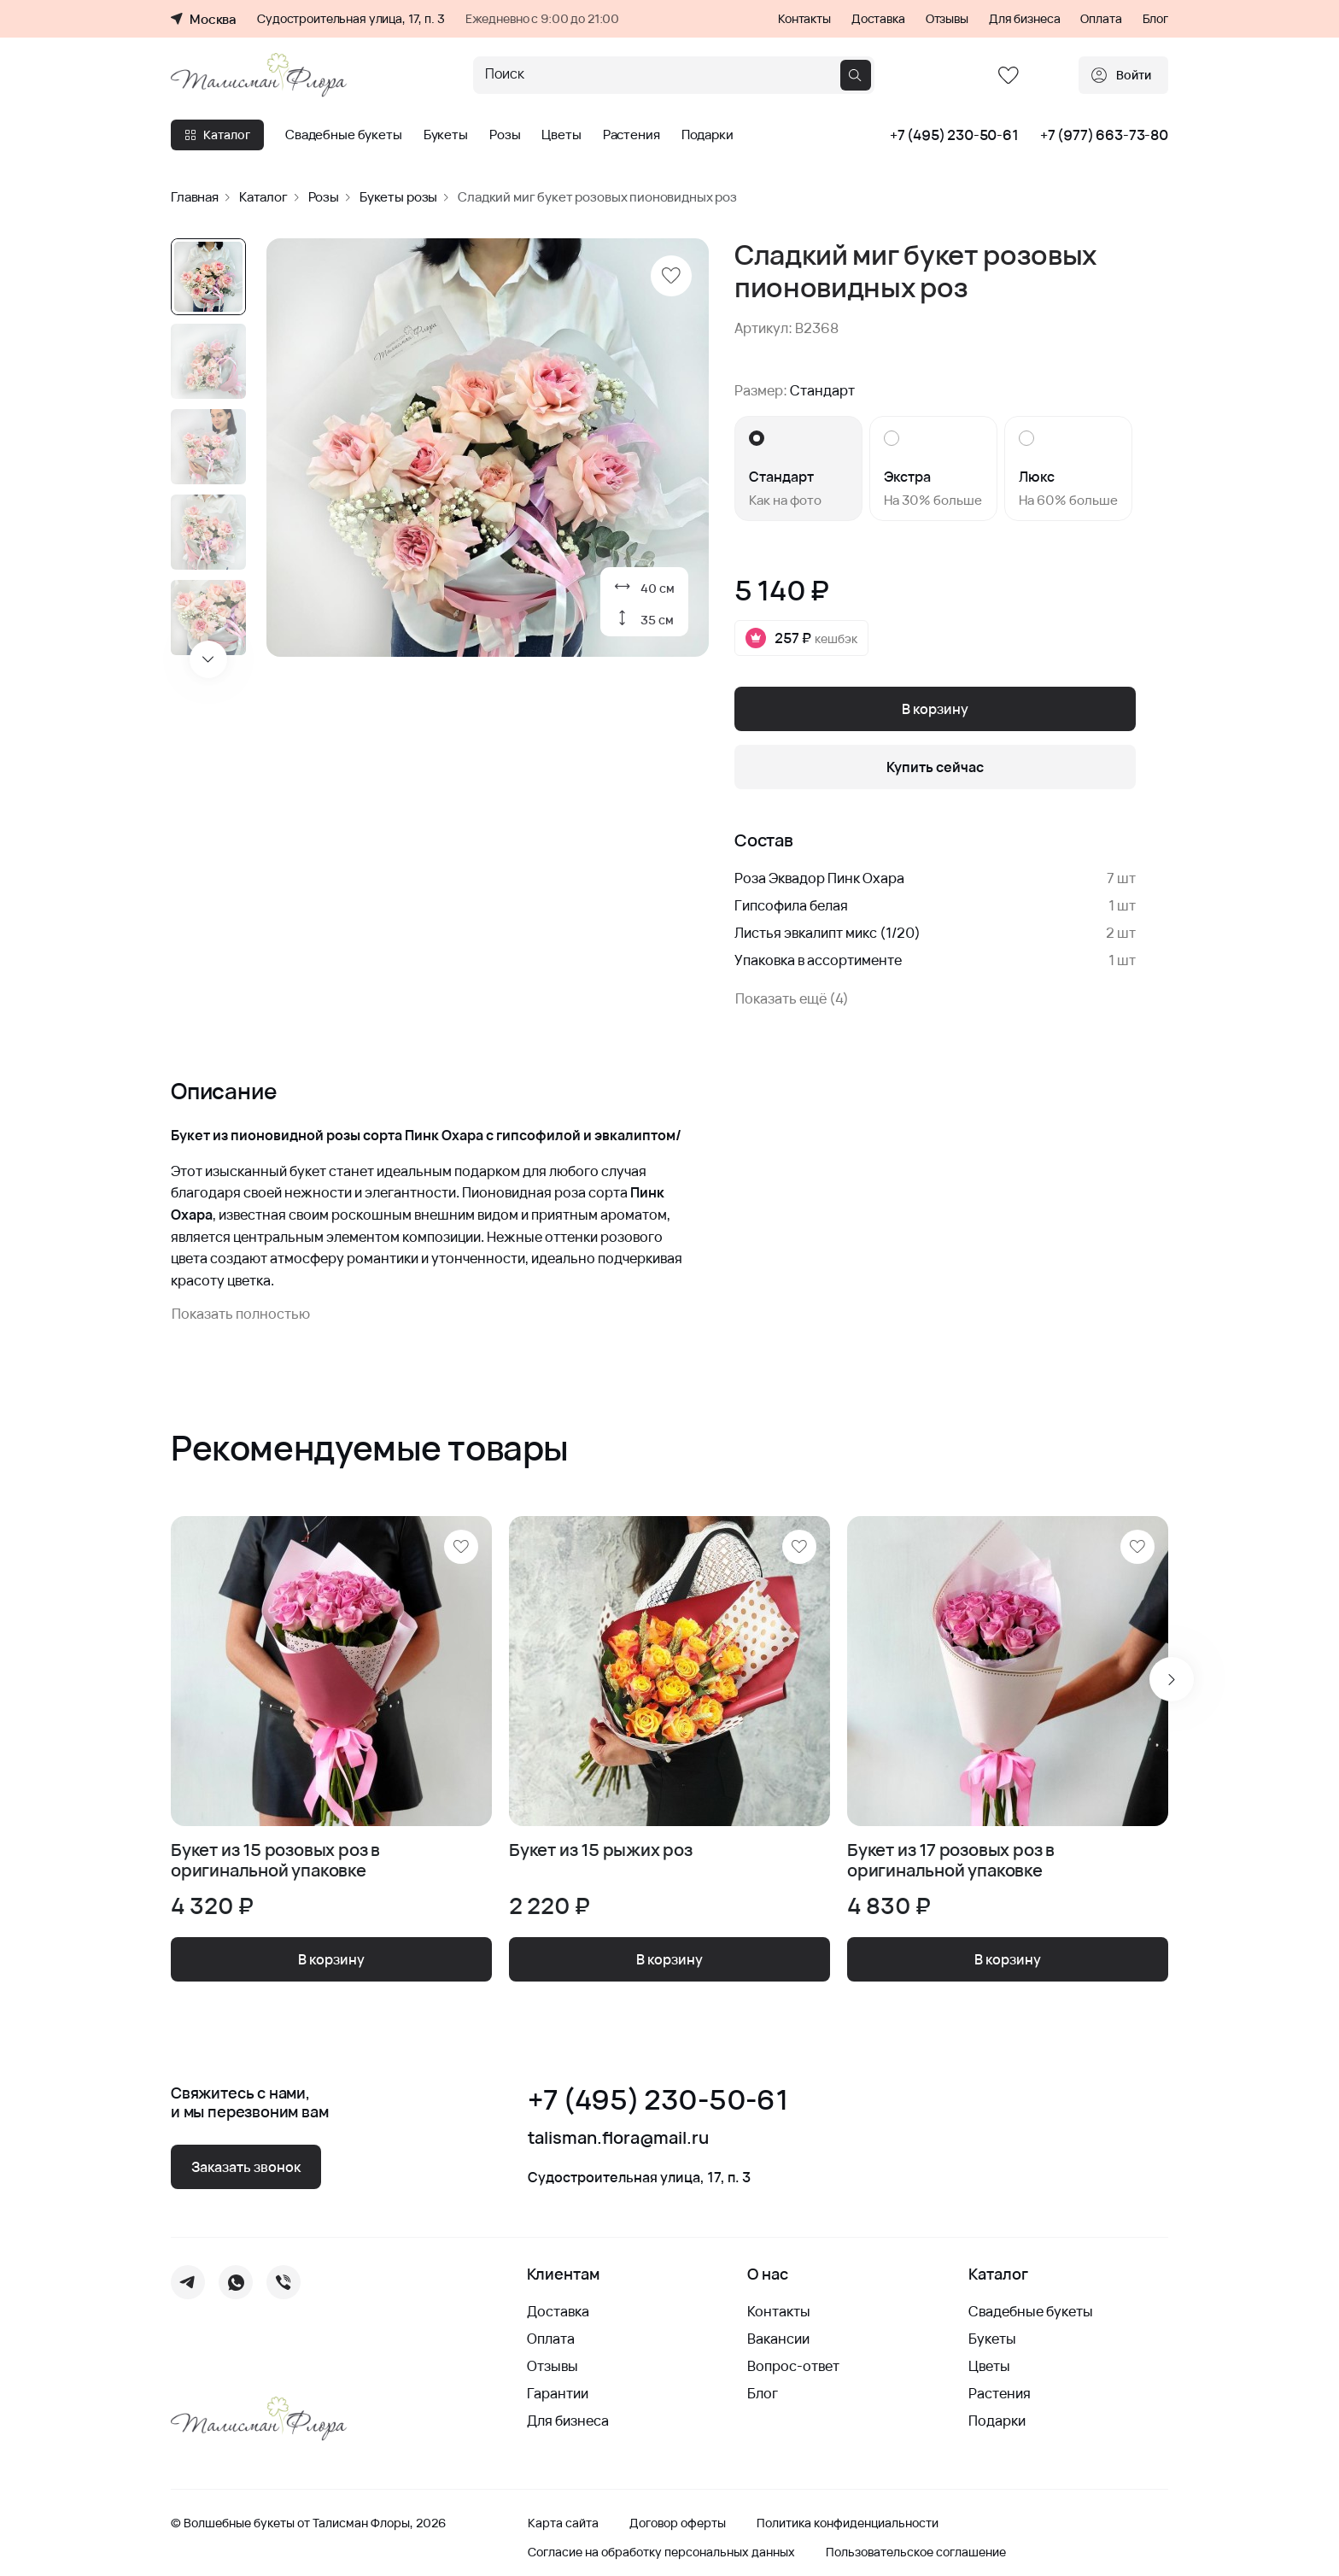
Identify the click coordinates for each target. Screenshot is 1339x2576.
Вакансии (778, 2338)
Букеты (446, 135)
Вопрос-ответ (793, 2366)
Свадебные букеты (343, 135)
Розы (504, 135)
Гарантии (557, 2393)
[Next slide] (208, 659)
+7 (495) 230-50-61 (954, 135)
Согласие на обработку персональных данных (661, 2552)
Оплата (1100, 19)
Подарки (707, 135)
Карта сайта (563, 2523)
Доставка (878, 19)
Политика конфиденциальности (847, 2523)
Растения (631, 135)
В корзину (935, 709)
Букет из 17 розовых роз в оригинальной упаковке (951, 1860)
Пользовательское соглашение (916, 2552)
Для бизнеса (1024, 19)
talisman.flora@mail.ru (618, 2137)
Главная (195, 197)
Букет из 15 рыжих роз (601, 1850)
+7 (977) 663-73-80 (1104, 135)
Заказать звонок (246, 2166)
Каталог (217, 134)
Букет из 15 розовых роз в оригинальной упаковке (275, 1860)
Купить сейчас (935, 767)
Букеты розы (398, 197)
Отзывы (947, 19)
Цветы (561, 135)
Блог (1155, 19)
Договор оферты (677, 2523)
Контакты (804, 19)
